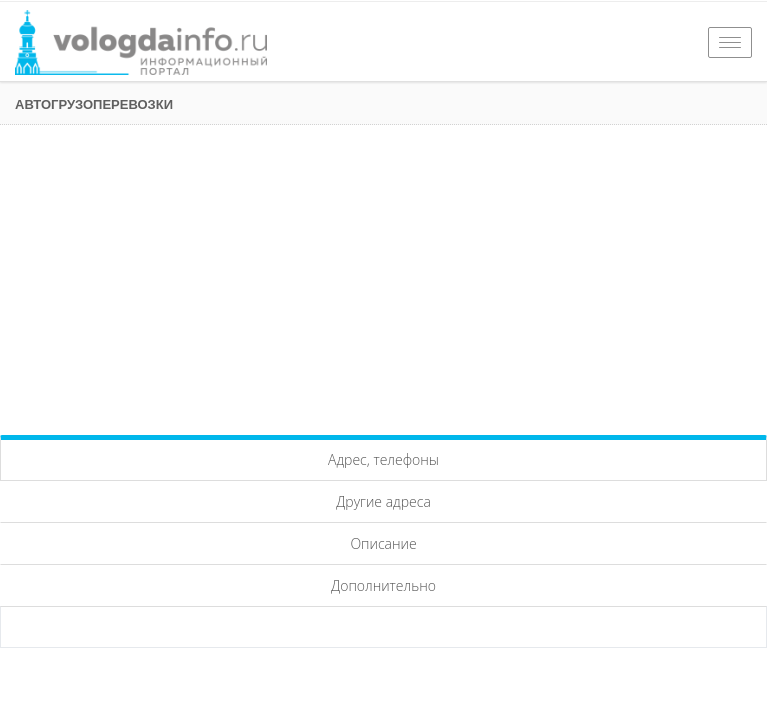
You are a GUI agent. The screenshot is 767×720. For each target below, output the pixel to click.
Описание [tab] (383, 543)
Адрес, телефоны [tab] (383, 459)
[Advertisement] (383, 275)
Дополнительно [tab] (383, 585)
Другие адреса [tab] (383, 501)
